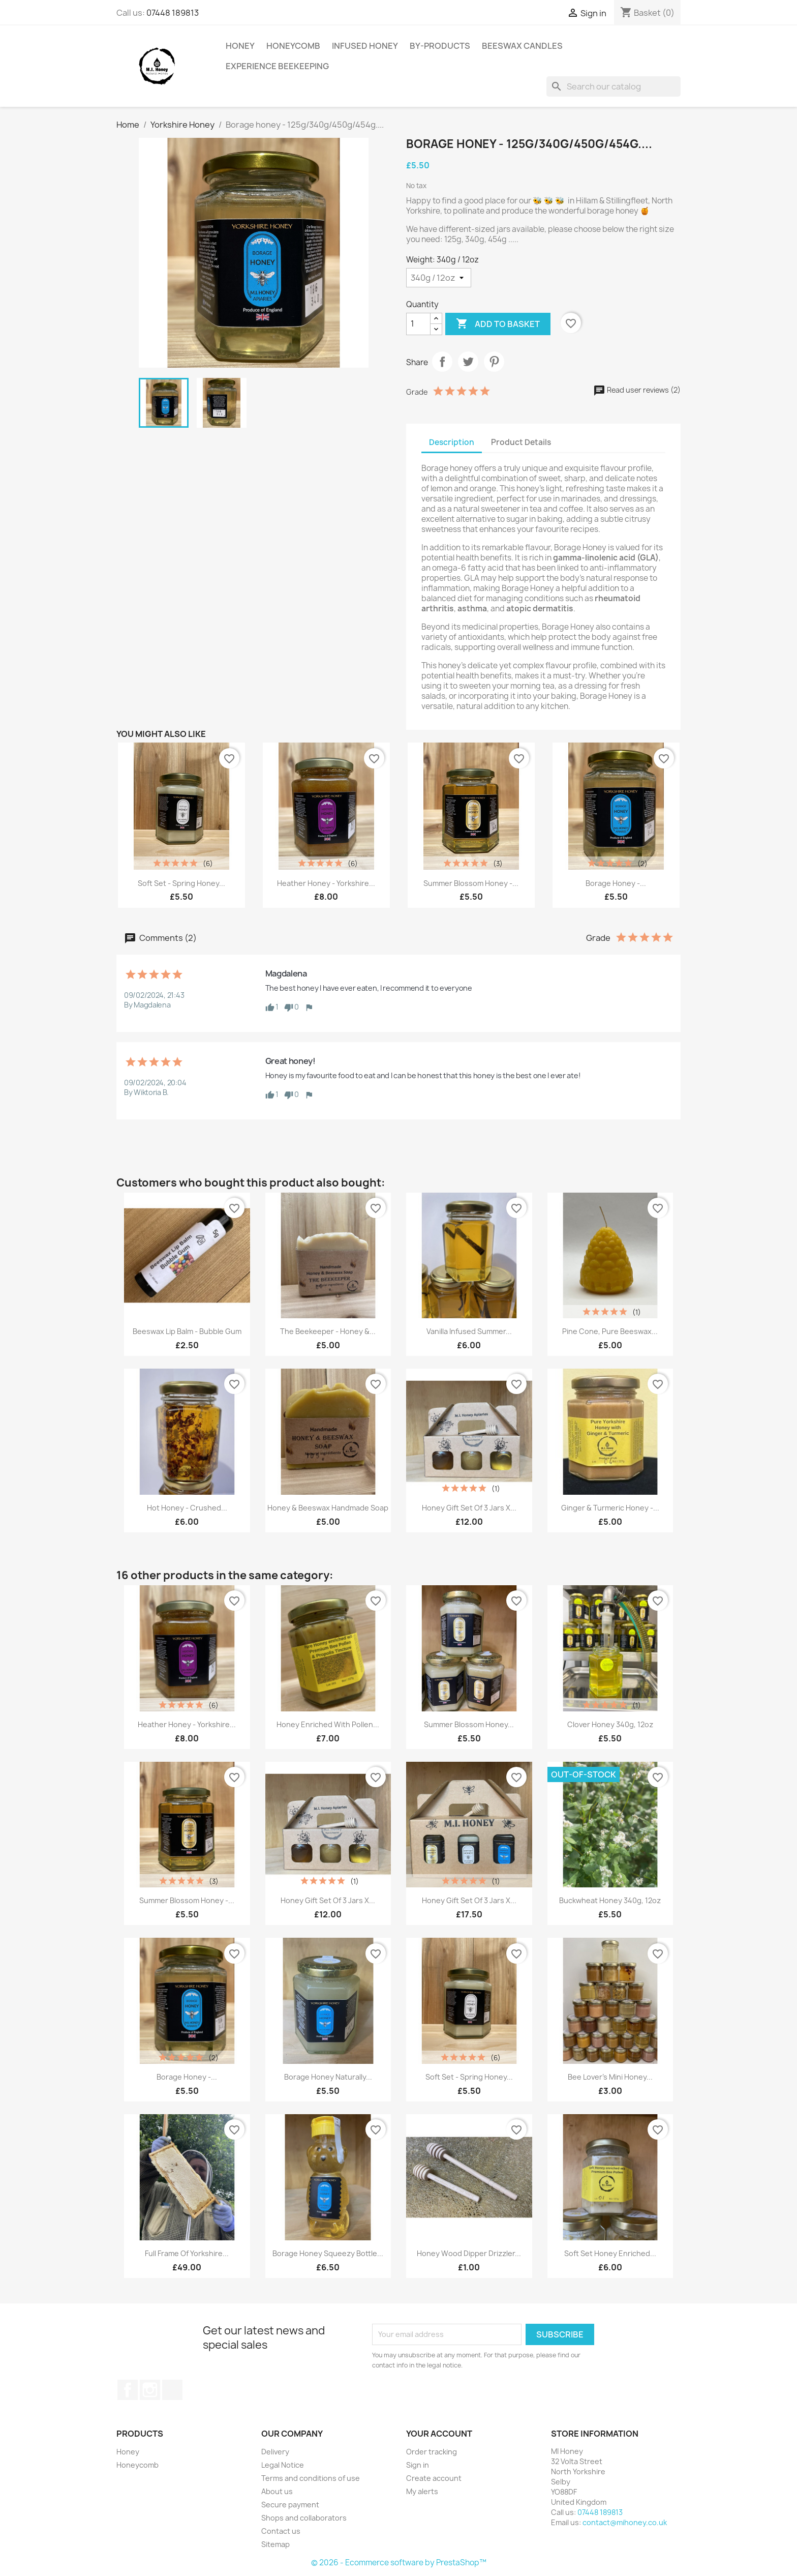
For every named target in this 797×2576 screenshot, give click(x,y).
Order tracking (431, 2451)
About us (277, 2491)
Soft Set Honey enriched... (610, 2253)
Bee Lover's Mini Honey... (610, 2077)
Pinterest (494, 361)
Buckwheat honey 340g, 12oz (610, 1900)
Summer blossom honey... (469, 1724)
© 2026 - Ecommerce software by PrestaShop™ (398, 2562)
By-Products (440, 45)
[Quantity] (418, 324)
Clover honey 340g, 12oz (610, 1724)
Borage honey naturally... (328, 2077)
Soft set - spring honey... (181, 883)
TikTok (172, 2390)
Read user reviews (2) (637, 390)
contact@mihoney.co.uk (625, 2522)
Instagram (150, 2390)
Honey (240, 45)
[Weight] (438, 277)
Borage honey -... (616, 883)
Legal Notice (282, 2465)
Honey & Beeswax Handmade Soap (327, 1508)
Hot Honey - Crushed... (187, 1508)
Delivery (275, 2451)
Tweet (468, 361)
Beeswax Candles (522, 45)
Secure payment (290, 2504)
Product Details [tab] (521, 442)
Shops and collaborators (304, 2518)
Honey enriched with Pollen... (328, 1724)
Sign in (417, 2465)
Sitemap (275, 2544)
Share (442, 361)
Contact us (280, 2531)
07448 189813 (172, 12)
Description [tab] (451, 442)
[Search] (613, 86)
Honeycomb (293, 45)
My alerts (422, 2491)
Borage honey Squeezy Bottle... (327, 2253)
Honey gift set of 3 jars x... (469, 1508)
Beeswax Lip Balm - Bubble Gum (187, 1331)
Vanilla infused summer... (469, 1331)
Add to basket (498, 324)
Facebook (127, 2390)
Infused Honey (365, 45)
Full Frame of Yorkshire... (187, 2253)
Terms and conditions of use (310, 2478)
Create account (434, 2478)
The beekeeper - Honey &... (328, 1331)
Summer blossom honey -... (470, 883)
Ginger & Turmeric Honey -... (610, 1508)
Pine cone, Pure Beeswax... (610, 1331)
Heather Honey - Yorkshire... (326, 883)
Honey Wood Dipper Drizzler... (469, 2253)
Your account (439, 2433)
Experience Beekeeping (277, 66)
